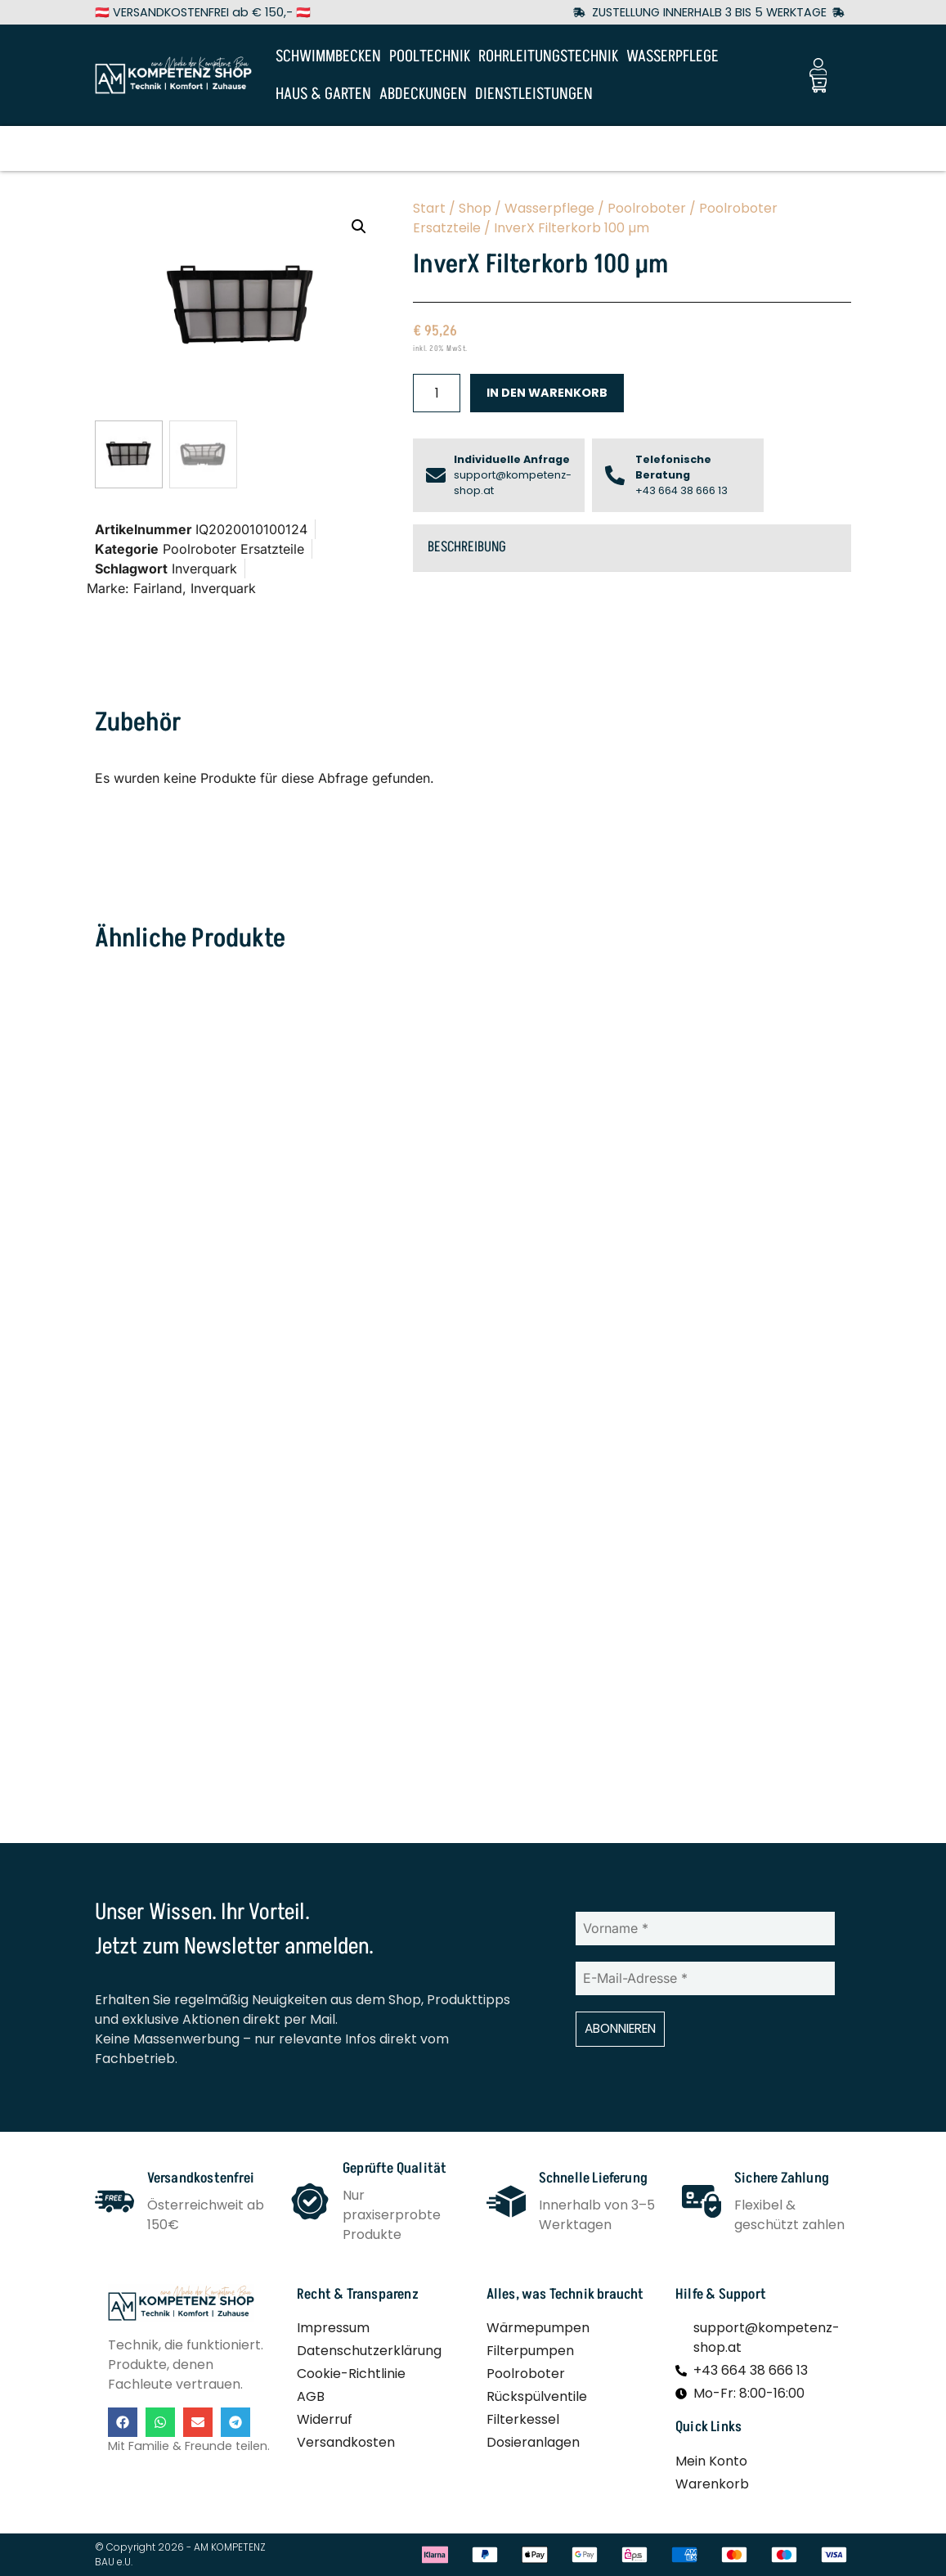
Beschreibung (467, 547)
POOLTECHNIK (429, 56)
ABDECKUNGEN (423, 94)
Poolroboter (647, 208)
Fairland (157, 590)
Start (429, 208)
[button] (359, 226)
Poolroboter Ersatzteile (233, 550)
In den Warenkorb (547, 392)
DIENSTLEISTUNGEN (534, 94)
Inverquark (204, 570)
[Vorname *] (705, 1930)
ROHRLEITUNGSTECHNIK (548, 56)
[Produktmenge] (436, 393)
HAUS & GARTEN (323, 94)
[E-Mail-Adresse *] (705, 1981)
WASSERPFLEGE (672, 56)
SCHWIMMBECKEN (328, 56)
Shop (475, 208)
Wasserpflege (549, 208)
